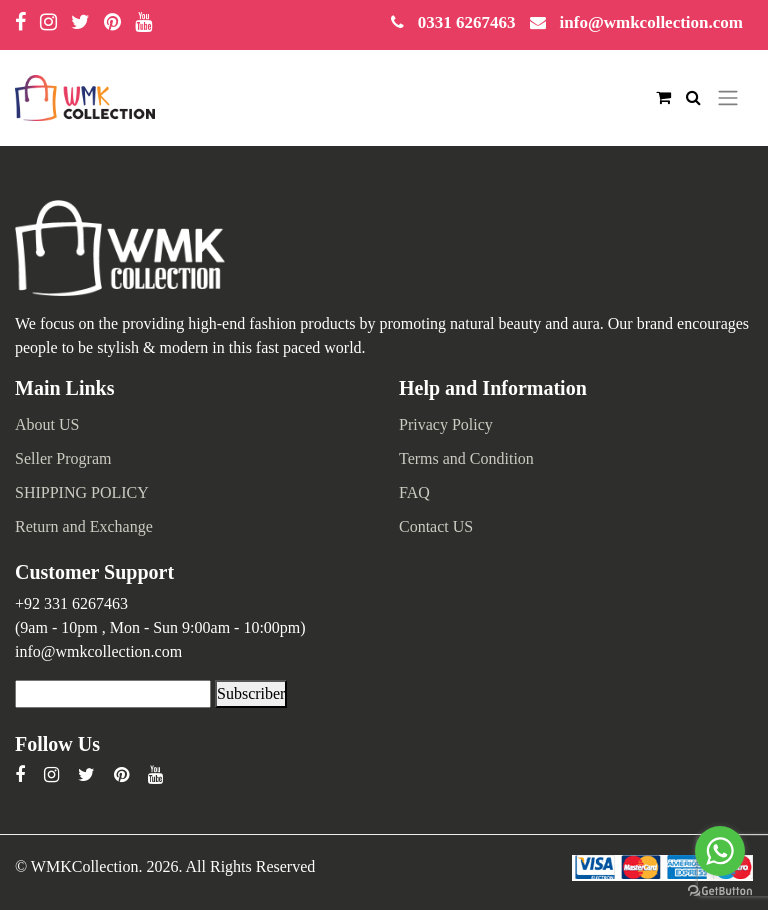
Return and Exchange (84, 526)
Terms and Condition (466, 458)
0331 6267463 (467, 22)
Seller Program (63, 458)
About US (47, 424)
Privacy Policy (446, 424)
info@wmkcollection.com (651, 22)
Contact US (436, 526)
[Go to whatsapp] (720, 851)
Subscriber (251, 693)
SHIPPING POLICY (82, 492)
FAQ (414, 492)
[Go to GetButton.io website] (720, 889)
